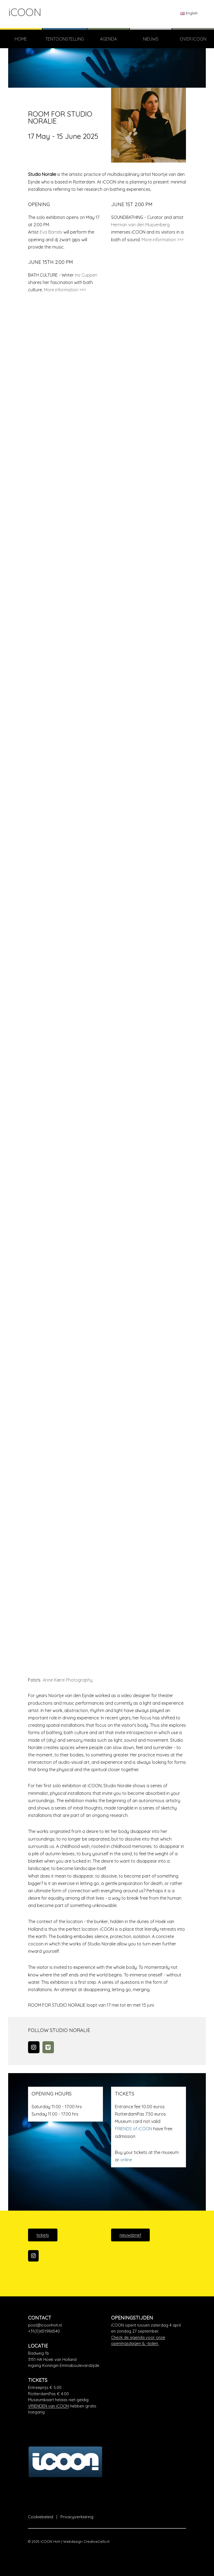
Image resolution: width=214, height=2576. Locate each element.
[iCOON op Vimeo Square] (48, 2047)
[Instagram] (34, 2047)
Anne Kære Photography (67, 1680)
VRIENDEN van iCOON (48, 2406)
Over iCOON (193, 39)
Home (21, 39)
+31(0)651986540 (44, 2331)
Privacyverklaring (76, 2516)
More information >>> (163, 239)
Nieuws (150, 39)
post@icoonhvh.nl (45, 2325)
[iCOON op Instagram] (33, 2256)
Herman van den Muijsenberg (140, 224)
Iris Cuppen (86, 275)
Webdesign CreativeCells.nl (86, 2541)
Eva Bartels (51, 232)
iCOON (24, 12)
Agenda (108, 39)
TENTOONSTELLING (64, 39)
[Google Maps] (65, 2359)
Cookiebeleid (40, 2516)
